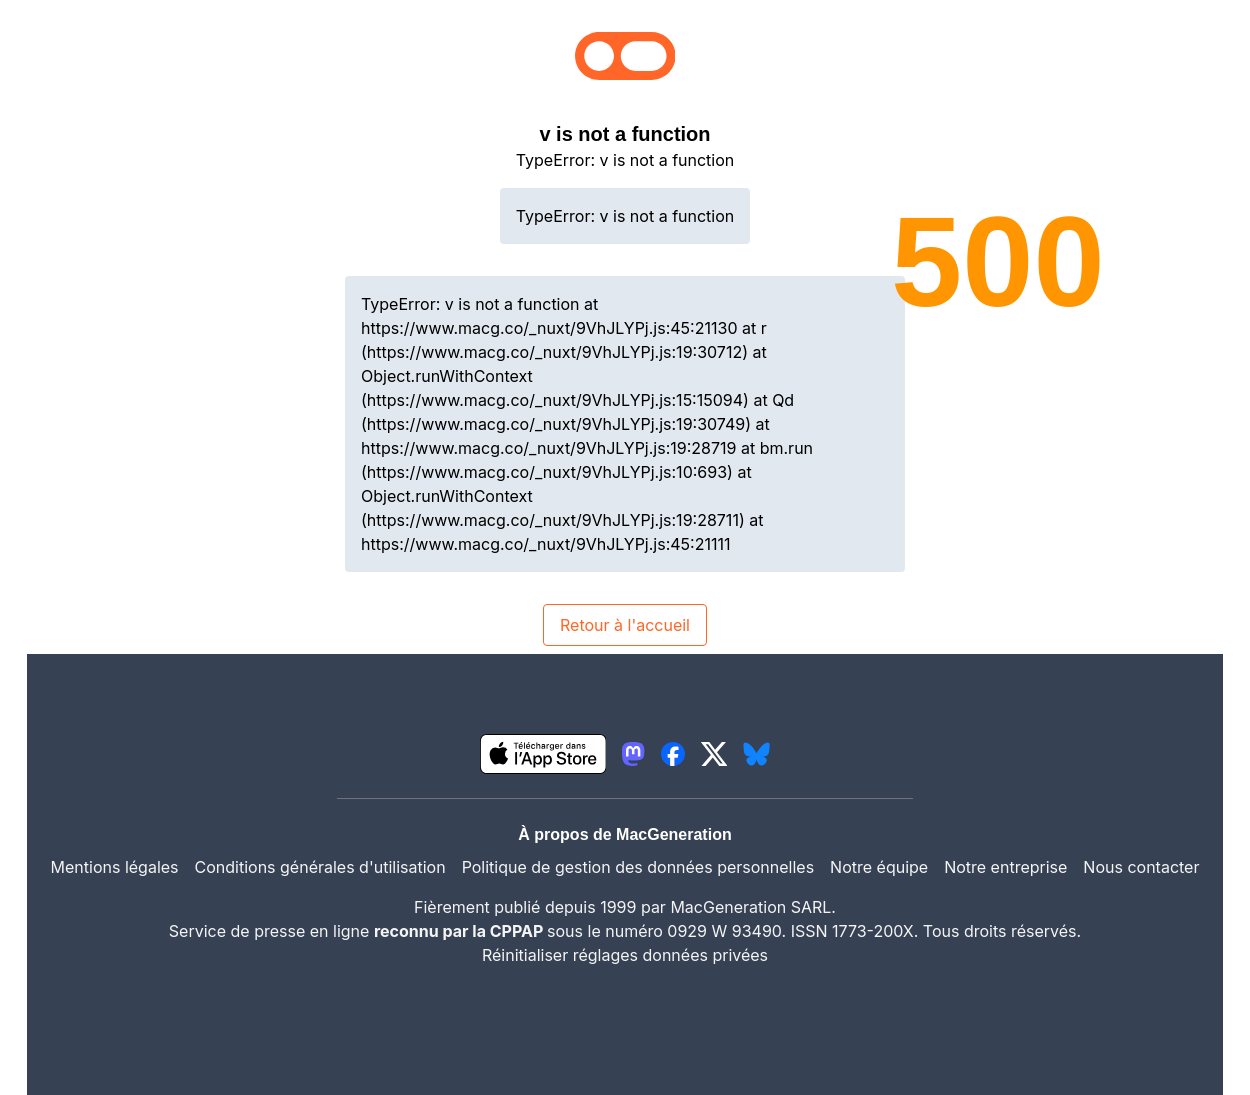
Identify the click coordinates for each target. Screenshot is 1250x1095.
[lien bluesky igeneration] (756, 754)
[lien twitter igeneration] (714, 754)
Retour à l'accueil (625, 625)
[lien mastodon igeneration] (633, 754)
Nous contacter (1141, 867)
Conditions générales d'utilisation (320, 867)
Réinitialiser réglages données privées (625, 955)
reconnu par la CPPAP (460, 931)
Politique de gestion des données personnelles (638, 867)
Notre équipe (879, 867)
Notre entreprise (1005, 867)
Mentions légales (115, 867)
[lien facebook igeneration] (673, 754)
